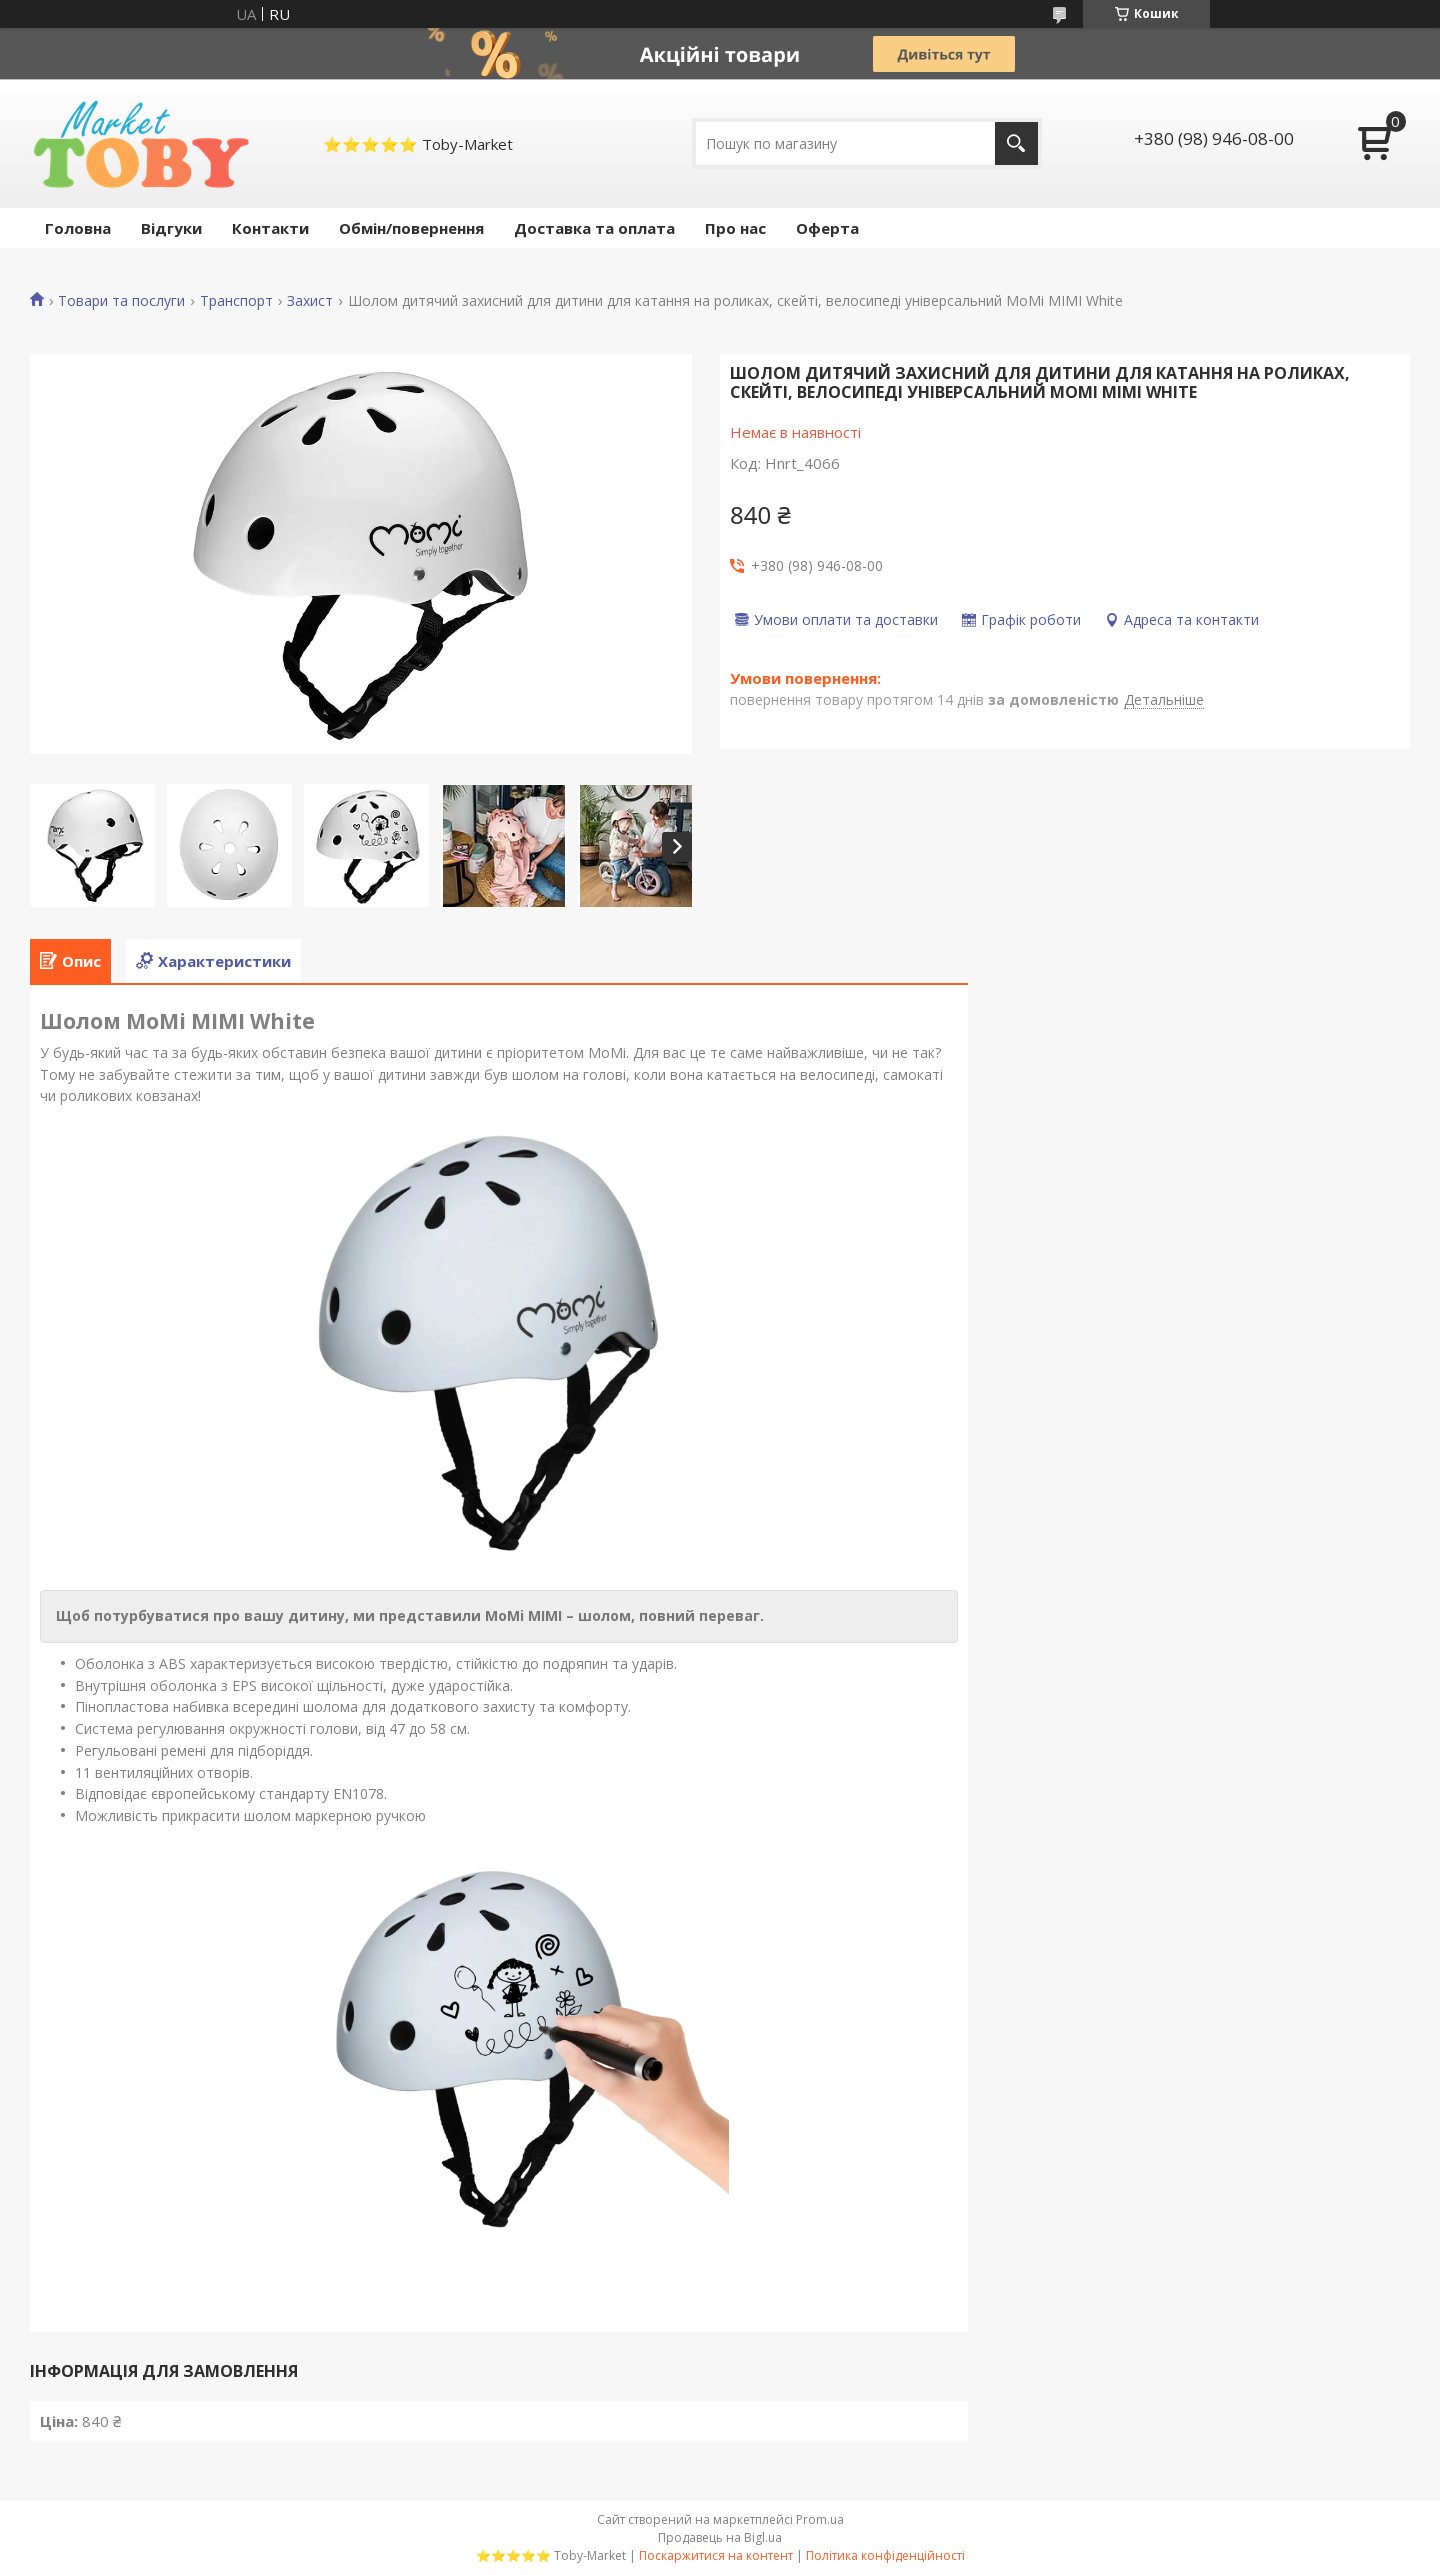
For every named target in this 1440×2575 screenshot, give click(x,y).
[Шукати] (1016, 143)
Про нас (735, 228)
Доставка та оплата (594, 228)
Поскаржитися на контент (716, 2555)
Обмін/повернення (411, 228)
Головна (78, 228)
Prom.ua (820, 2519)
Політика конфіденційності (885, 2555)
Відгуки (171, 228)
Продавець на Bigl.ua (720, 2537)
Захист (310, 301)
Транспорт (236, 301)
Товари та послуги (121, 301)
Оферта (827, 228)
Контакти (270, 228)
